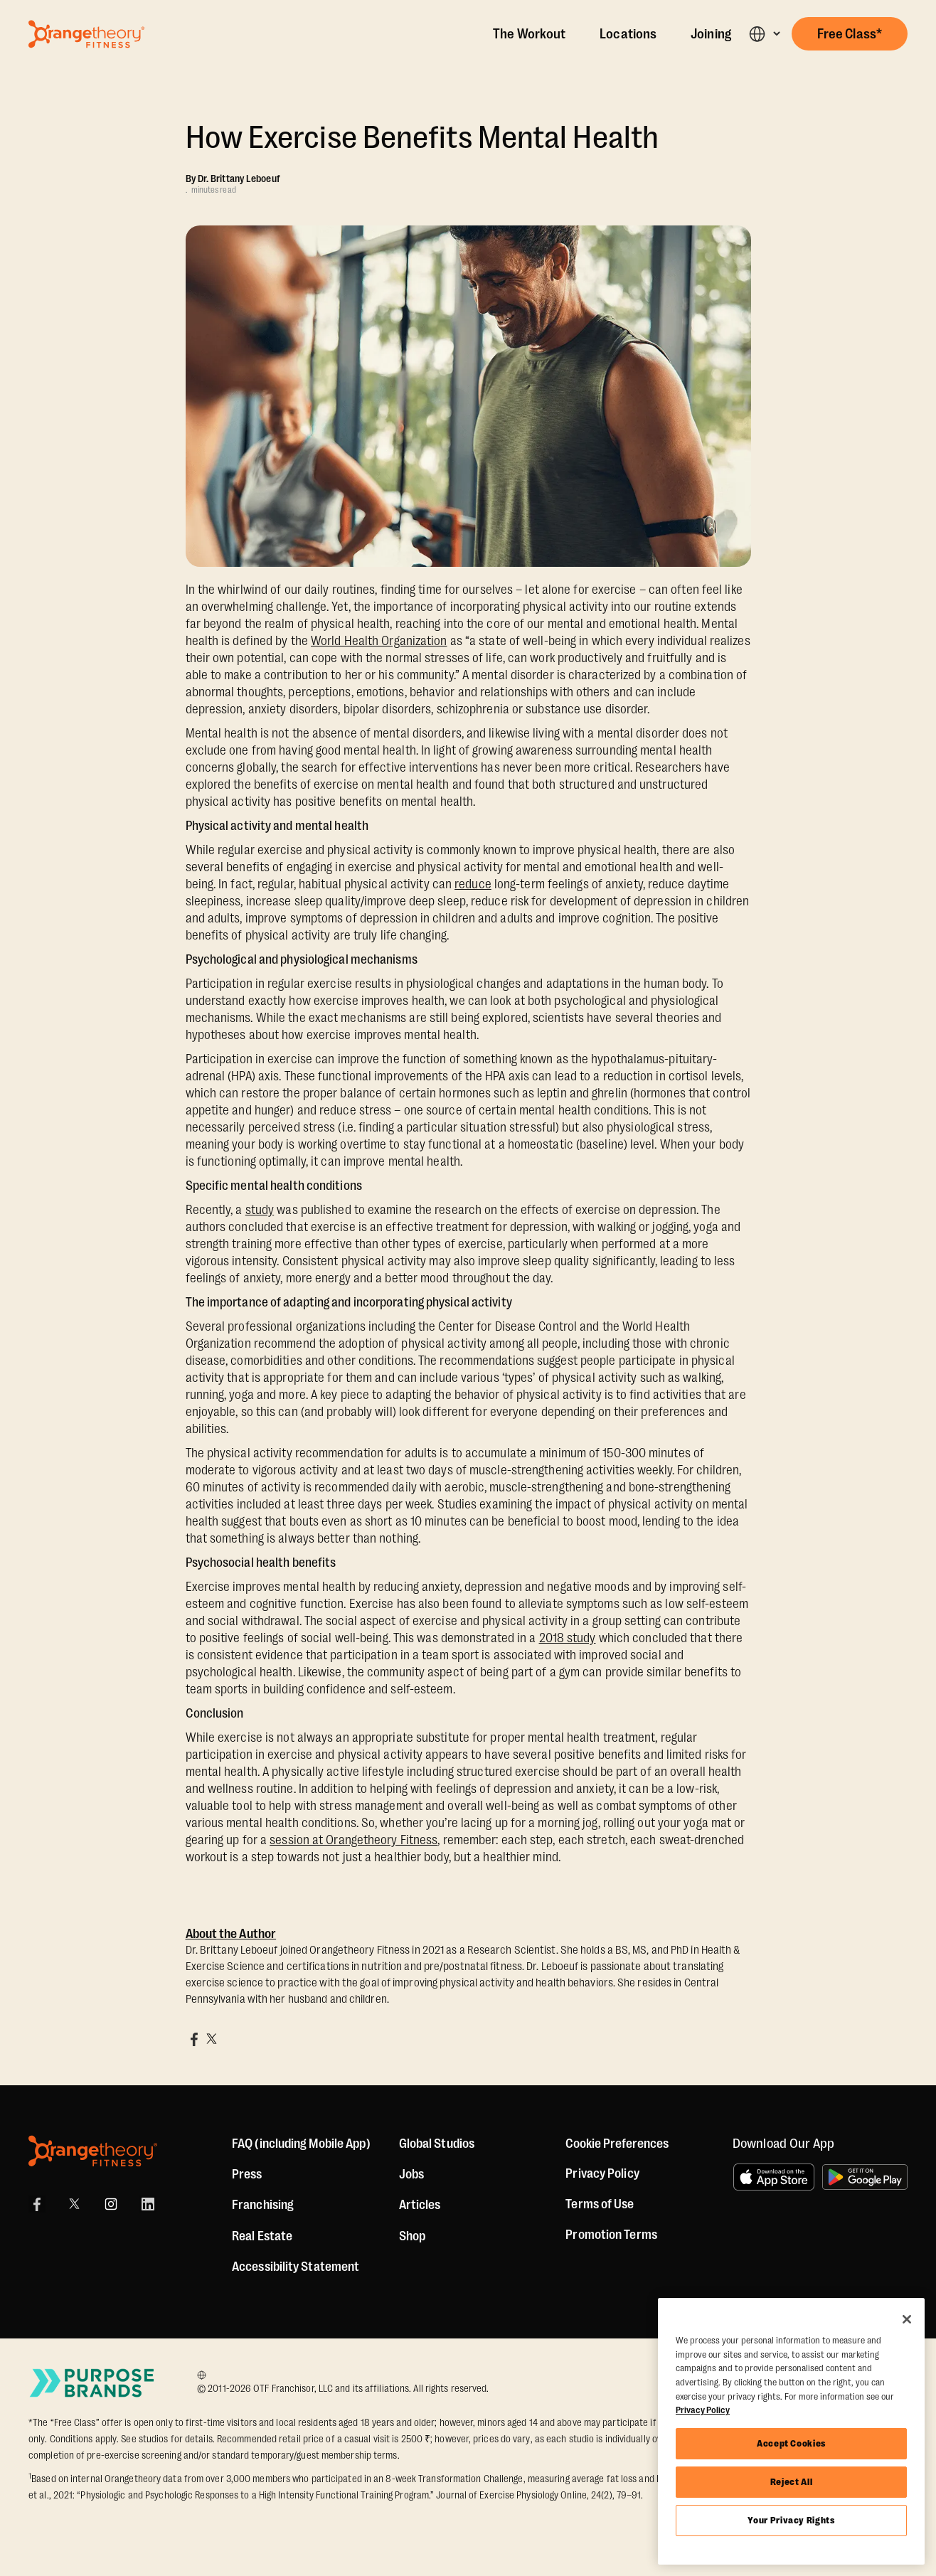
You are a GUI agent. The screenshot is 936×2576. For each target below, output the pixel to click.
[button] (764, 34)
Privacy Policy (602, 2173)
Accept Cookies (791, 2443)
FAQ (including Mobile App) (301, 2143)
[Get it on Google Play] (865, 2177)
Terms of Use (599, 2204)
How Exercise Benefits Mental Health (422, 137)
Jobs (411, 2174)
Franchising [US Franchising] (263, 2205)
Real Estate (262, 2236)
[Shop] (412, 2236)
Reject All (791, 2481)
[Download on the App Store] (774, 2177)
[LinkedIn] (147, 2204)
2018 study (567, 1638)
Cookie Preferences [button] (617, 2143)
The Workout (529, 34)
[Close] (906, 2319)
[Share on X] (211, 2039)
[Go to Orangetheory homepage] (86, 34)
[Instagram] (110, 2204)
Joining (711, 34)
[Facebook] (37, 2204)
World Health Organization (379, 641)
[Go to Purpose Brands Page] (92, 2383)
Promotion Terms (611, 2235)
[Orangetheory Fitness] (92, 2151)
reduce (472, 884)
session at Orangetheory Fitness (353, 1840)
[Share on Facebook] (194, 2039)
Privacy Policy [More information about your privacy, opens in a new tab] (703, 2410)
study (260, 1210)
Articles (420, 2205)
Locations (628, 34)
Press (247, 2174)
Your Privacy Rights (791, 2520)
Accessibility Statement (295, 2267)
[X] (74, 2204)
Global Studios (436, 2143)
